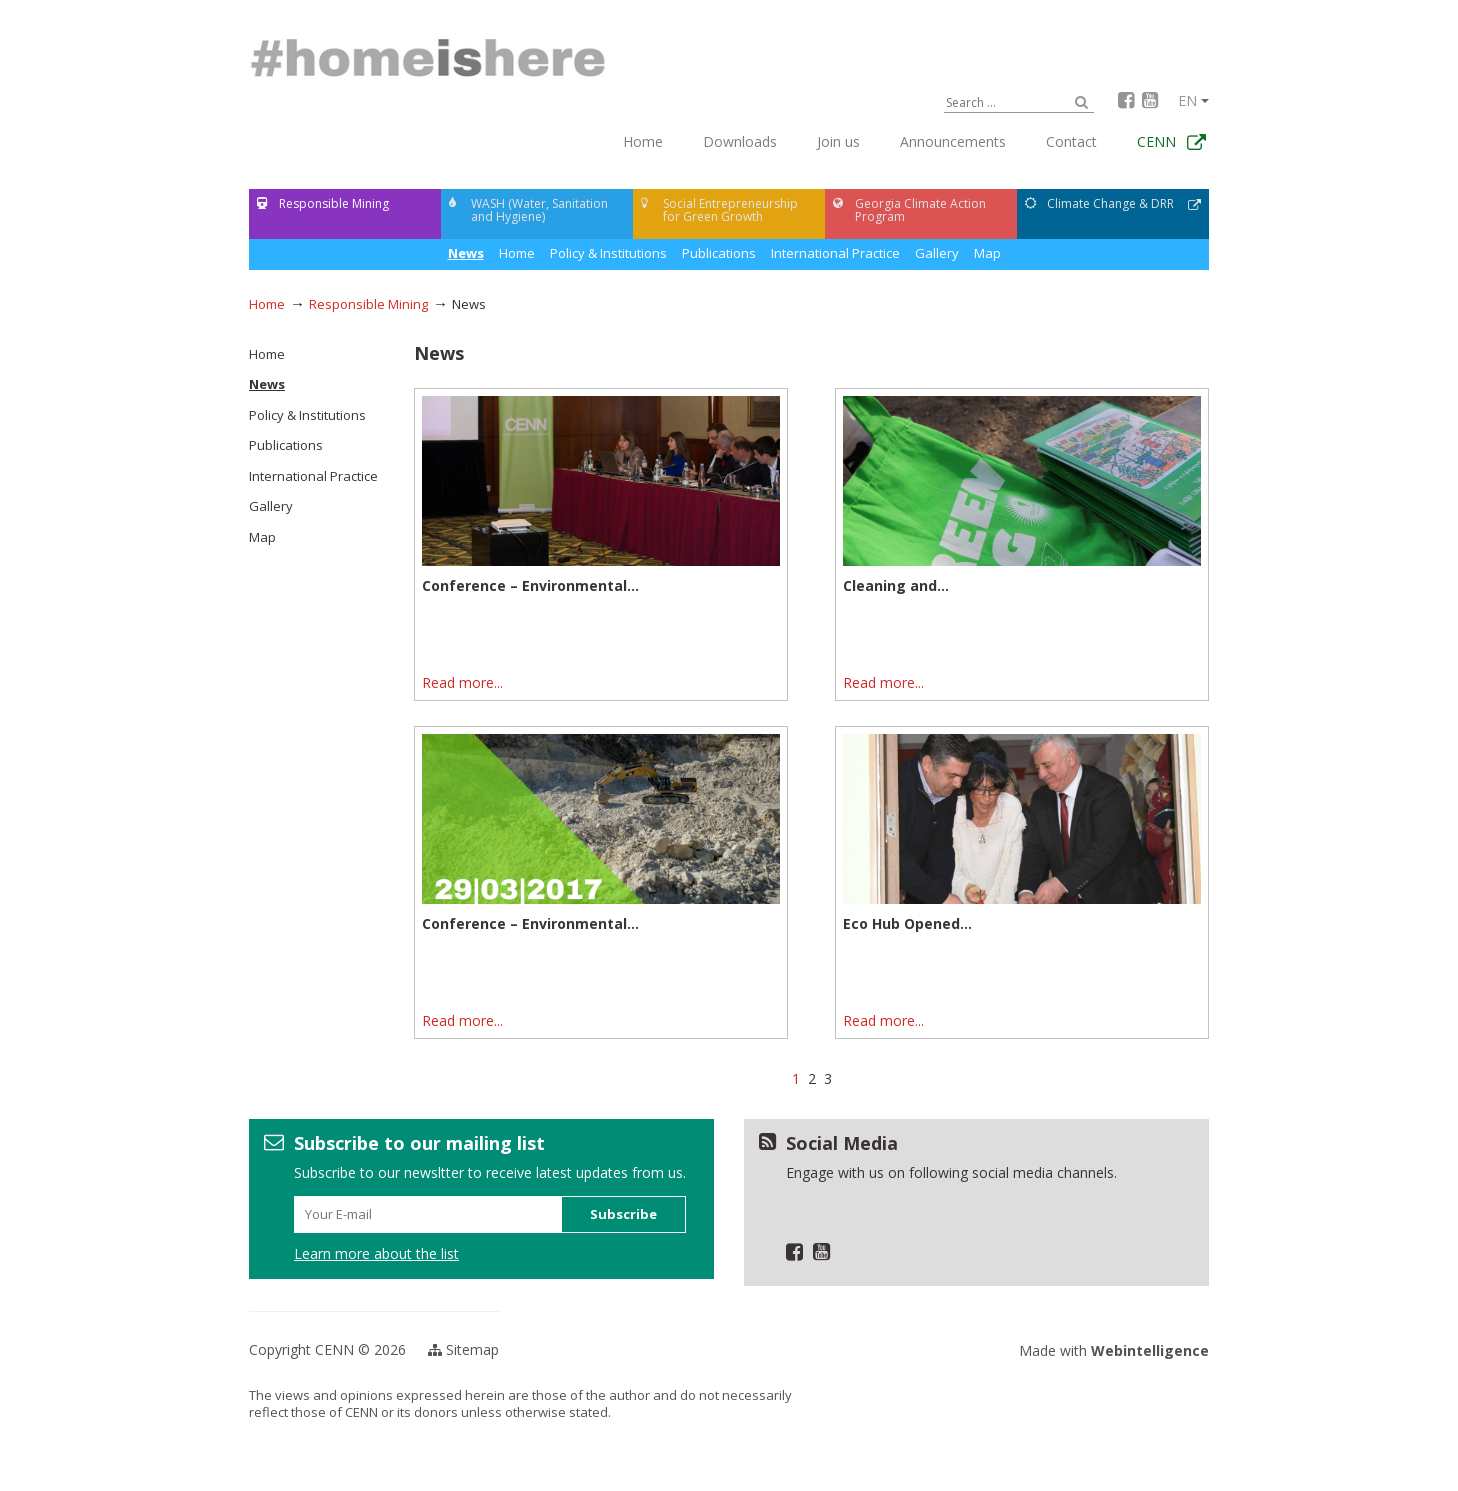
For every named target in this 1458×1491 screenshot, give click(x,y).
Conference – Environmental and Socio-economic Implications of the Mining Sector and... (599, 594)
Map (987, 253)
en (1193, 100)
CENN (1156, 142)
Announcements (953, 142)
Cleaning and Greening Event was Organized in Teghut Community (1012, 594)
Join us (838, 142)
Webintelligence (1150, 1350)
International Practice (835, 253)
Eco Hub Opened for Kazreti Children (974, 924)
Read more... (462, 682)
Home (643, 142)
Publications (719, 253)
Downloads (740, 142)
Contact (1071, 142)
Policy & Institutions (608, 253)
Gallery (937, 253)
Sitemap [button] (463, 1349)
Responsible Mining (368, 304)
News (517, 253)
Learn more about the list (376, 1253)
